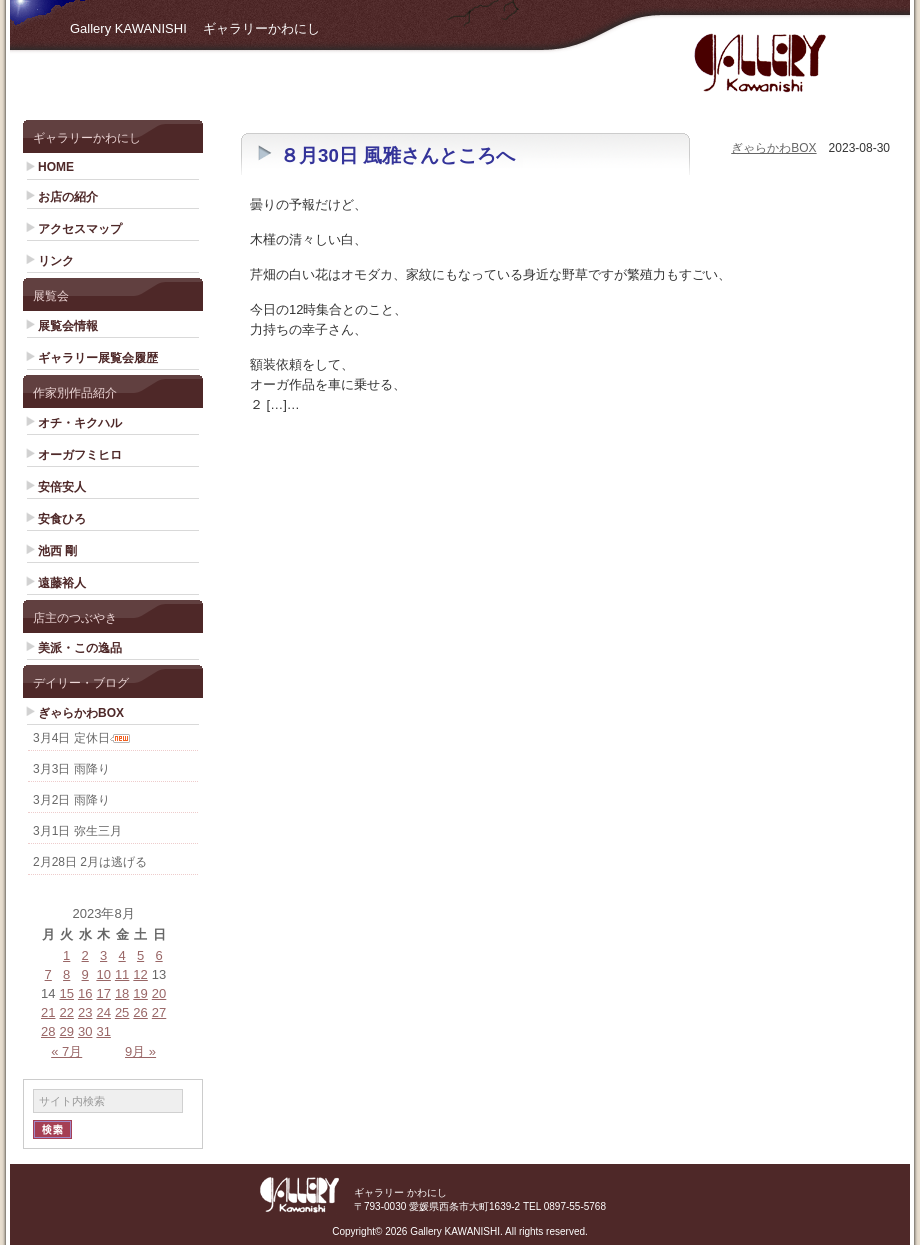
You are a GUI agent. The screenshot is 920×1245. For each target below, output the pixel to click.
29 (66, 1031)
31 (103, 1031)
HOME (56, 167)
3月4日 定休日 (71, 738)
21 (48, 1012)
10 (103, 974)
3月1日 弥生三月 (77, 831)
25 (122, 1012)
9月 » (140, 1051)
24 (103, 1012)
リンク (56, 261)
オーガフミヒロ (80, 455)
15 (66, 993)
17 (103, 993)
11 (122, 974)
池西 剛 (57, 551)
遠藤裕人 (62, 583)
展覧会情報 (68, 326)
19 (140, 993)
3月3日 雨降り (71, 769)
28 (48, 1031)
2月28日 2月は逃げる (90, 862)
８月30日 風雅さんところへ (397, 155)
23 (85, 1012)
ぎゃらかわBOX (81, 713)
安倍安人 (62, 487)
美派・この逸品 (80, 648)
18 (122, 993)
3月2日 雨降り (71, 800)
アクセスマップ (80, 229)
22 (66, 1012)
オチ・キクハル (80, 423)
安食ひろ (62, 519)
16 (85, 993)
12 (140, 974)
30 (85, 1031)
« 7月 (66, 1051)
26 (140, 1012)
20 (159, 993)
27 (159, 1012)
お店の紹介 (68, 197)
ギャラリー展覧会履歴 (98, 358)
